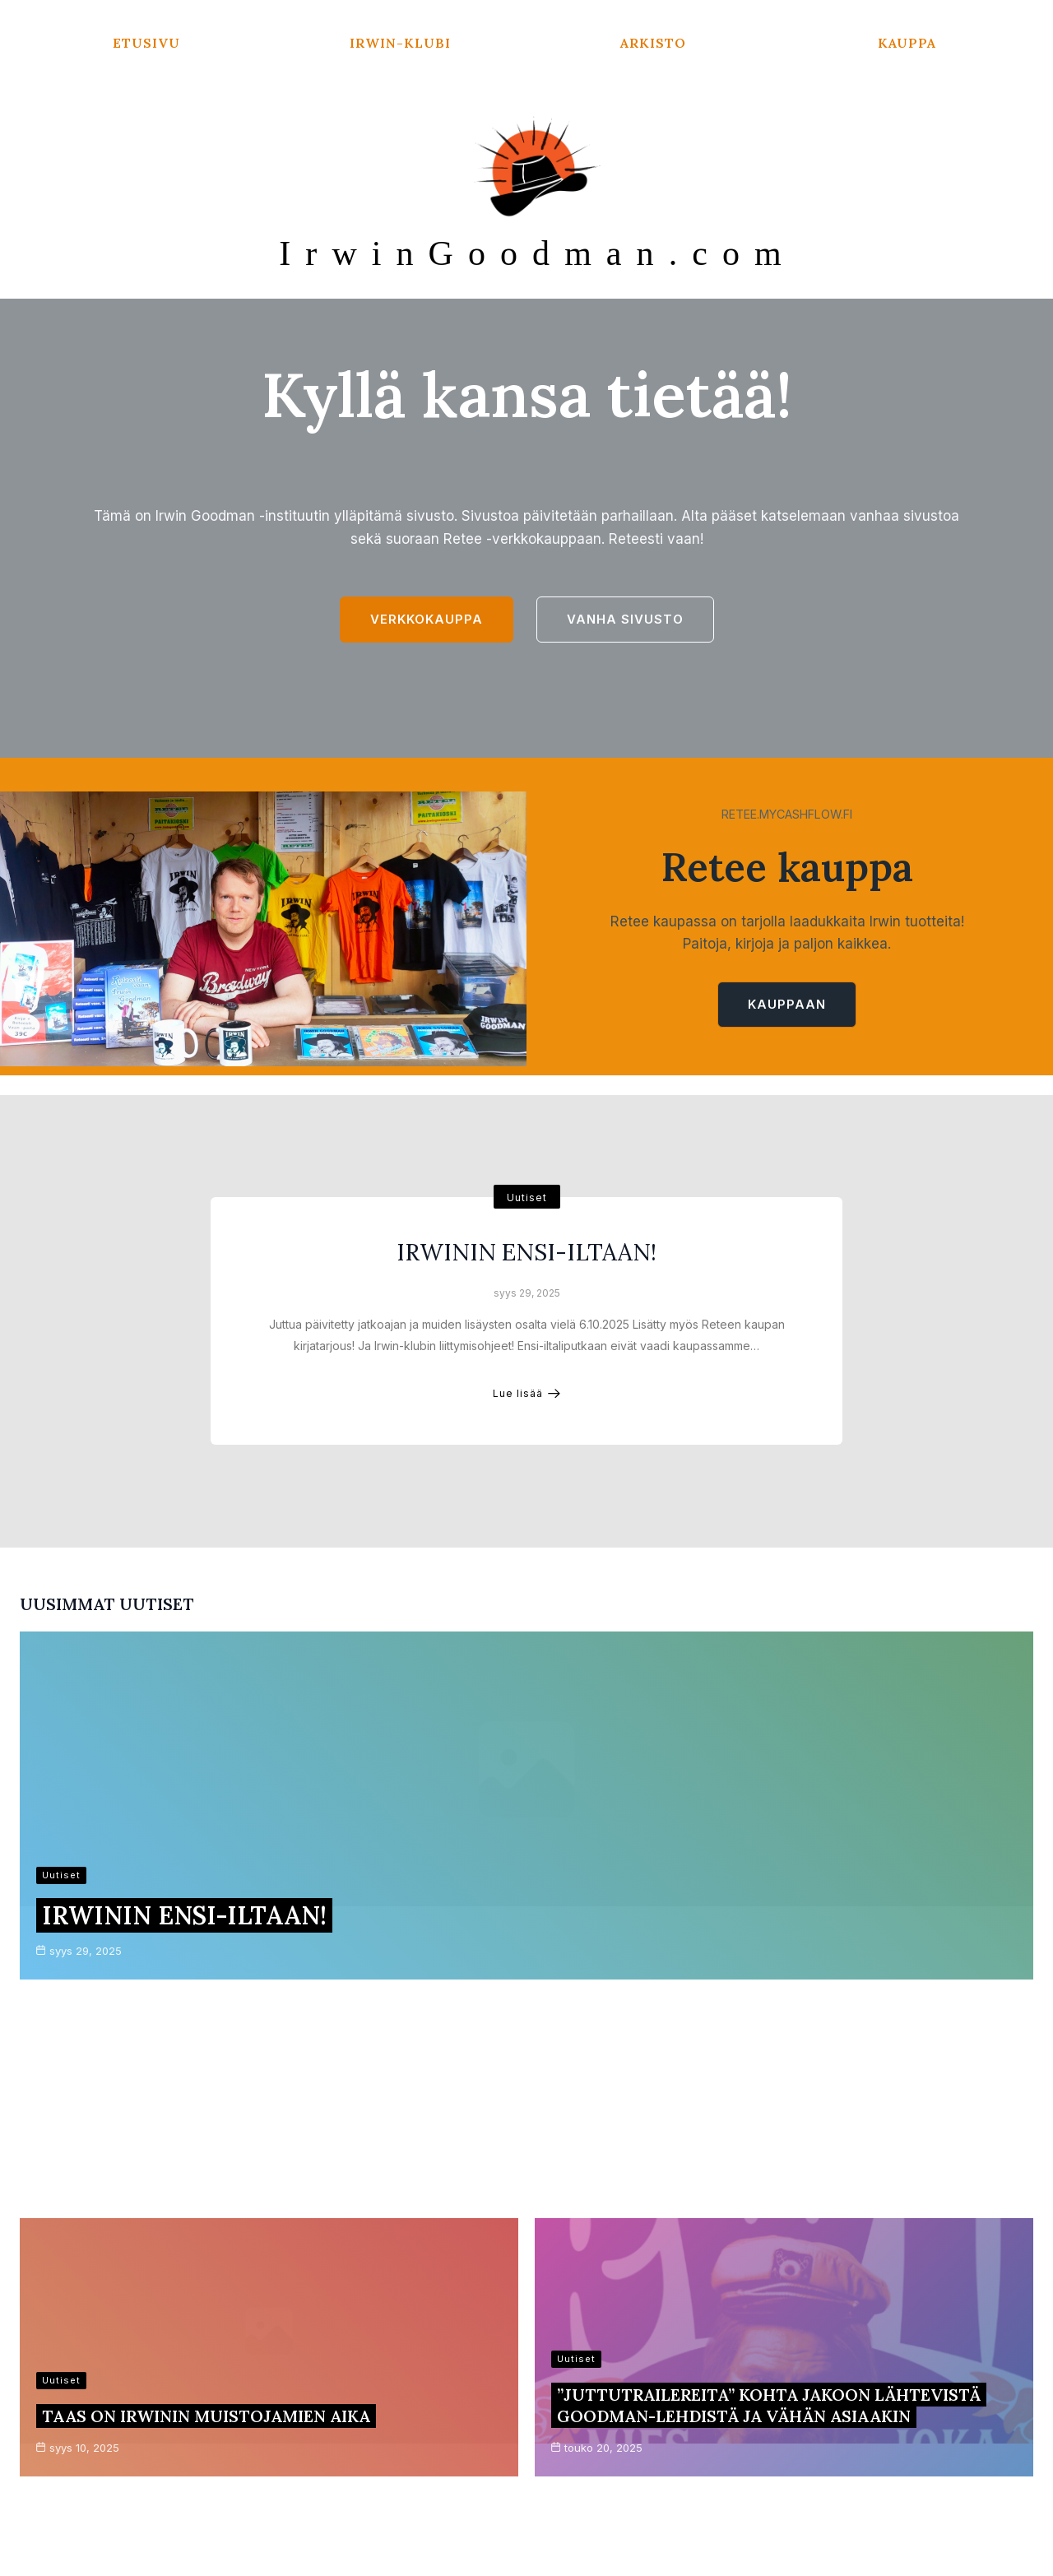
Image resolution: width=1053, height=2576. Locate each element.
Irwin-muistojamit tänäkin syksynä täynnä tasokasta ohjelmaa (763, 2173)
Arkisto (653, 43)
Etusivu (146, 43)
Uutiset (527, 1234)
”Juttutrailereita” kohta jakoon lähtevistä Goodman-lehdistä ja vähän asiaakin (769, 2009)
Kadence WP (736, 2534)
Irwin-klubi (400, 43)
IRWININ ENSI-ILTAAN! (526, 1289)
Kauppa (907, 43)
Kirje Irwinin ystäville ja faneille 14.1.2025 (239, 2184)
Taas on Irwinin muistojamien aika (206, 2019)
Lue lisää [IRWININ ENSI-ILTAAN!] (526, 1430)
